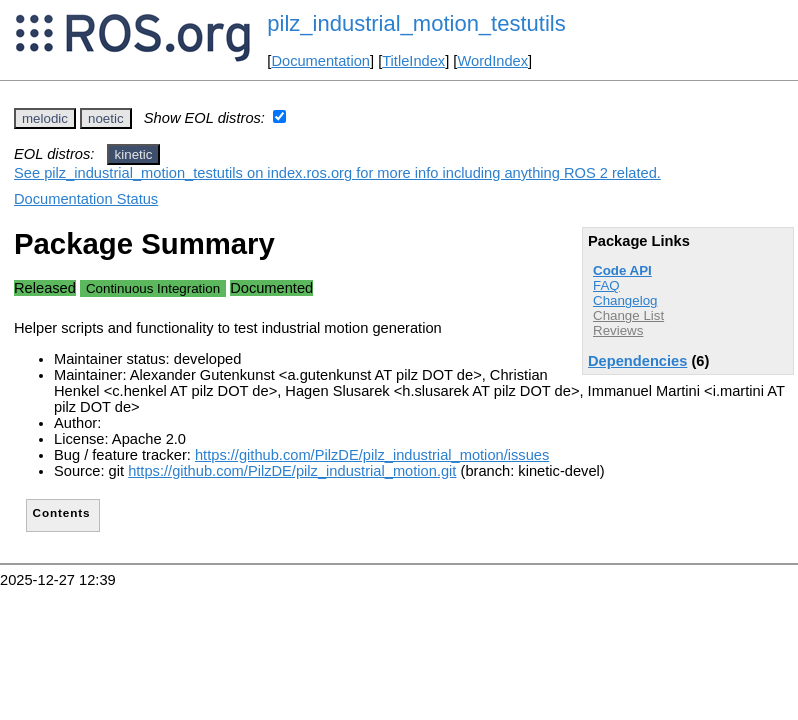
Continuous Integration (153, 288)
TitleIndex (413, 61)
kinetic (134, 154)
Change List (628, 315)
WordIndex (492, 61)
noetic (106, 118)
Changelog (625, 300)
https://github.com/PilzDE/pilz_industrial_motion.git (292, 471)
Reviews (618, 330)
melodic (45, 118)
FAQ (606, 285)
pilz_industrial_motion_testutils (416, 23)
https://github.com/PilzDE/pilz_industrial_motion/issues (372, 455)
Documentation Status (86, 199)
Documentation (320, 61)
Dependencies (637, 361)
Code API (622, 270)
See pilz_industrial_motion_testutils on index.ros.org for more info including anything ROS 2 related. (337, 173)
